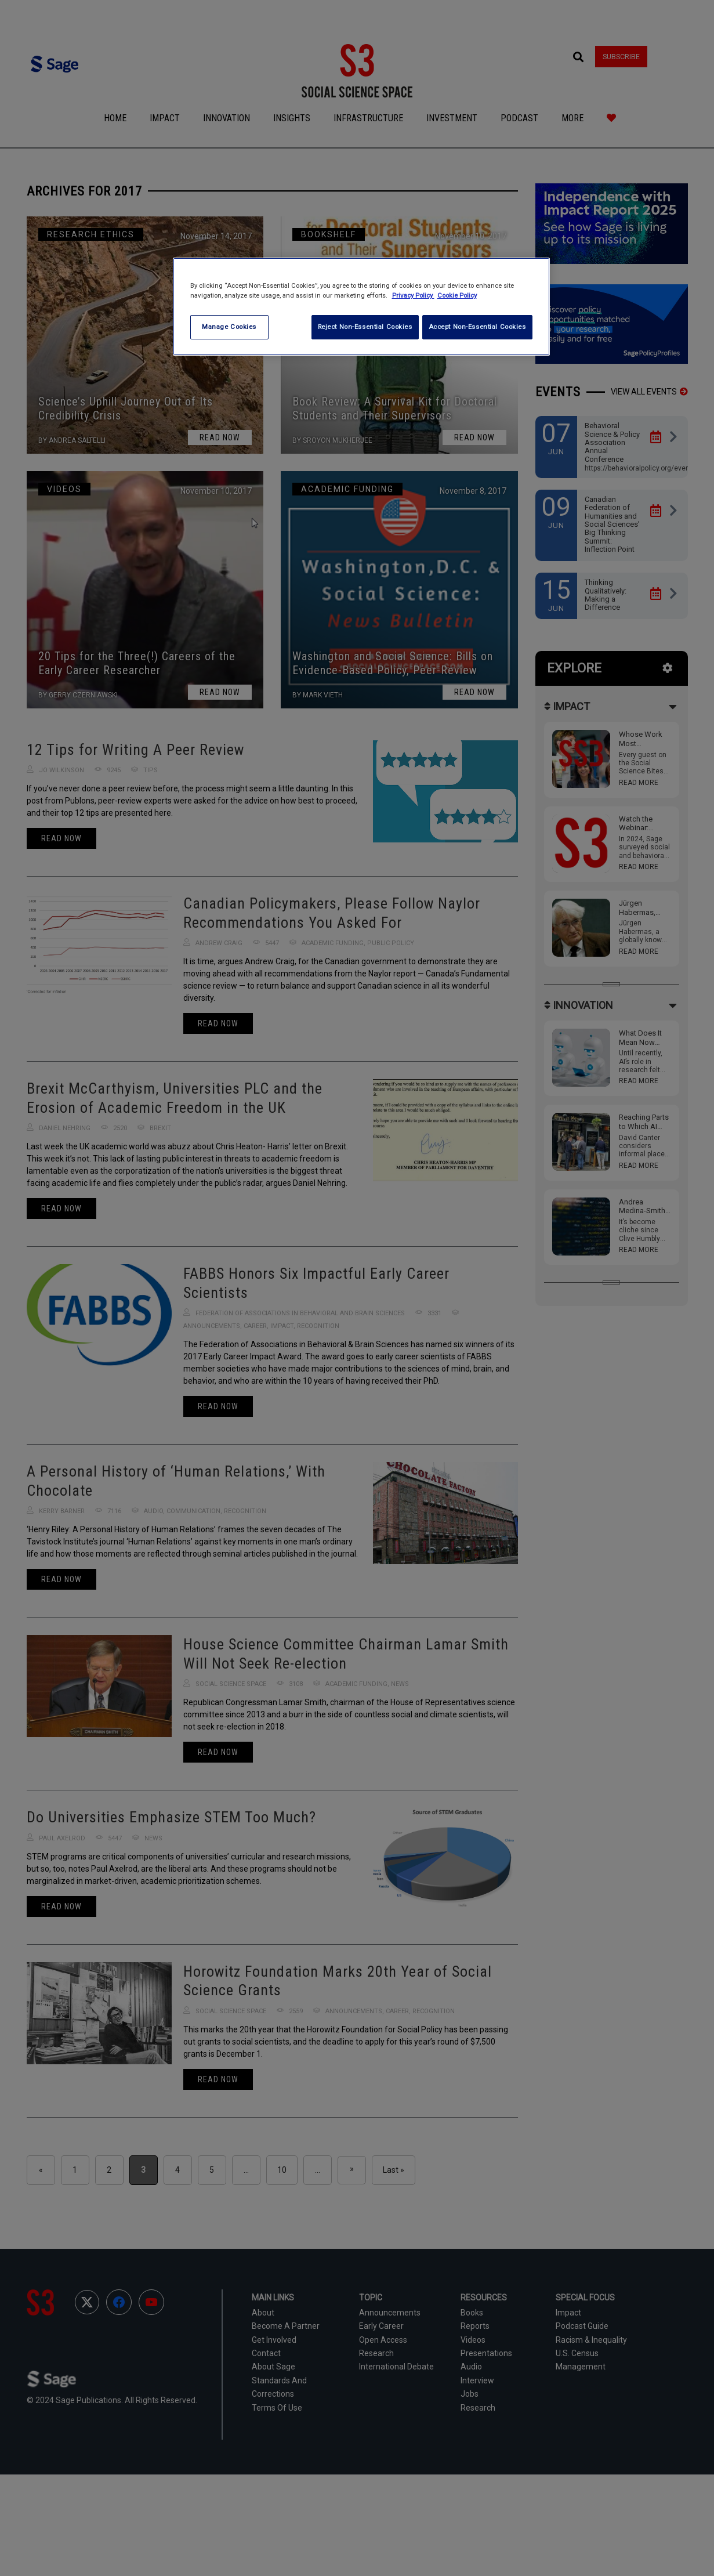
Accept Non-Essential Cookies (477, 327)
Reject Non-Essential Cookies (361, 327)
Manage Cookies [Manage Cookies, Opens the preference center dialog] (229, 327)
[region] (361, 307)
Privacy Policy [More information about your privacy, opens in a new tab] (413, 295)
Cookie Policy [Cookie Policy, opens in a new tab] (457, 295)
